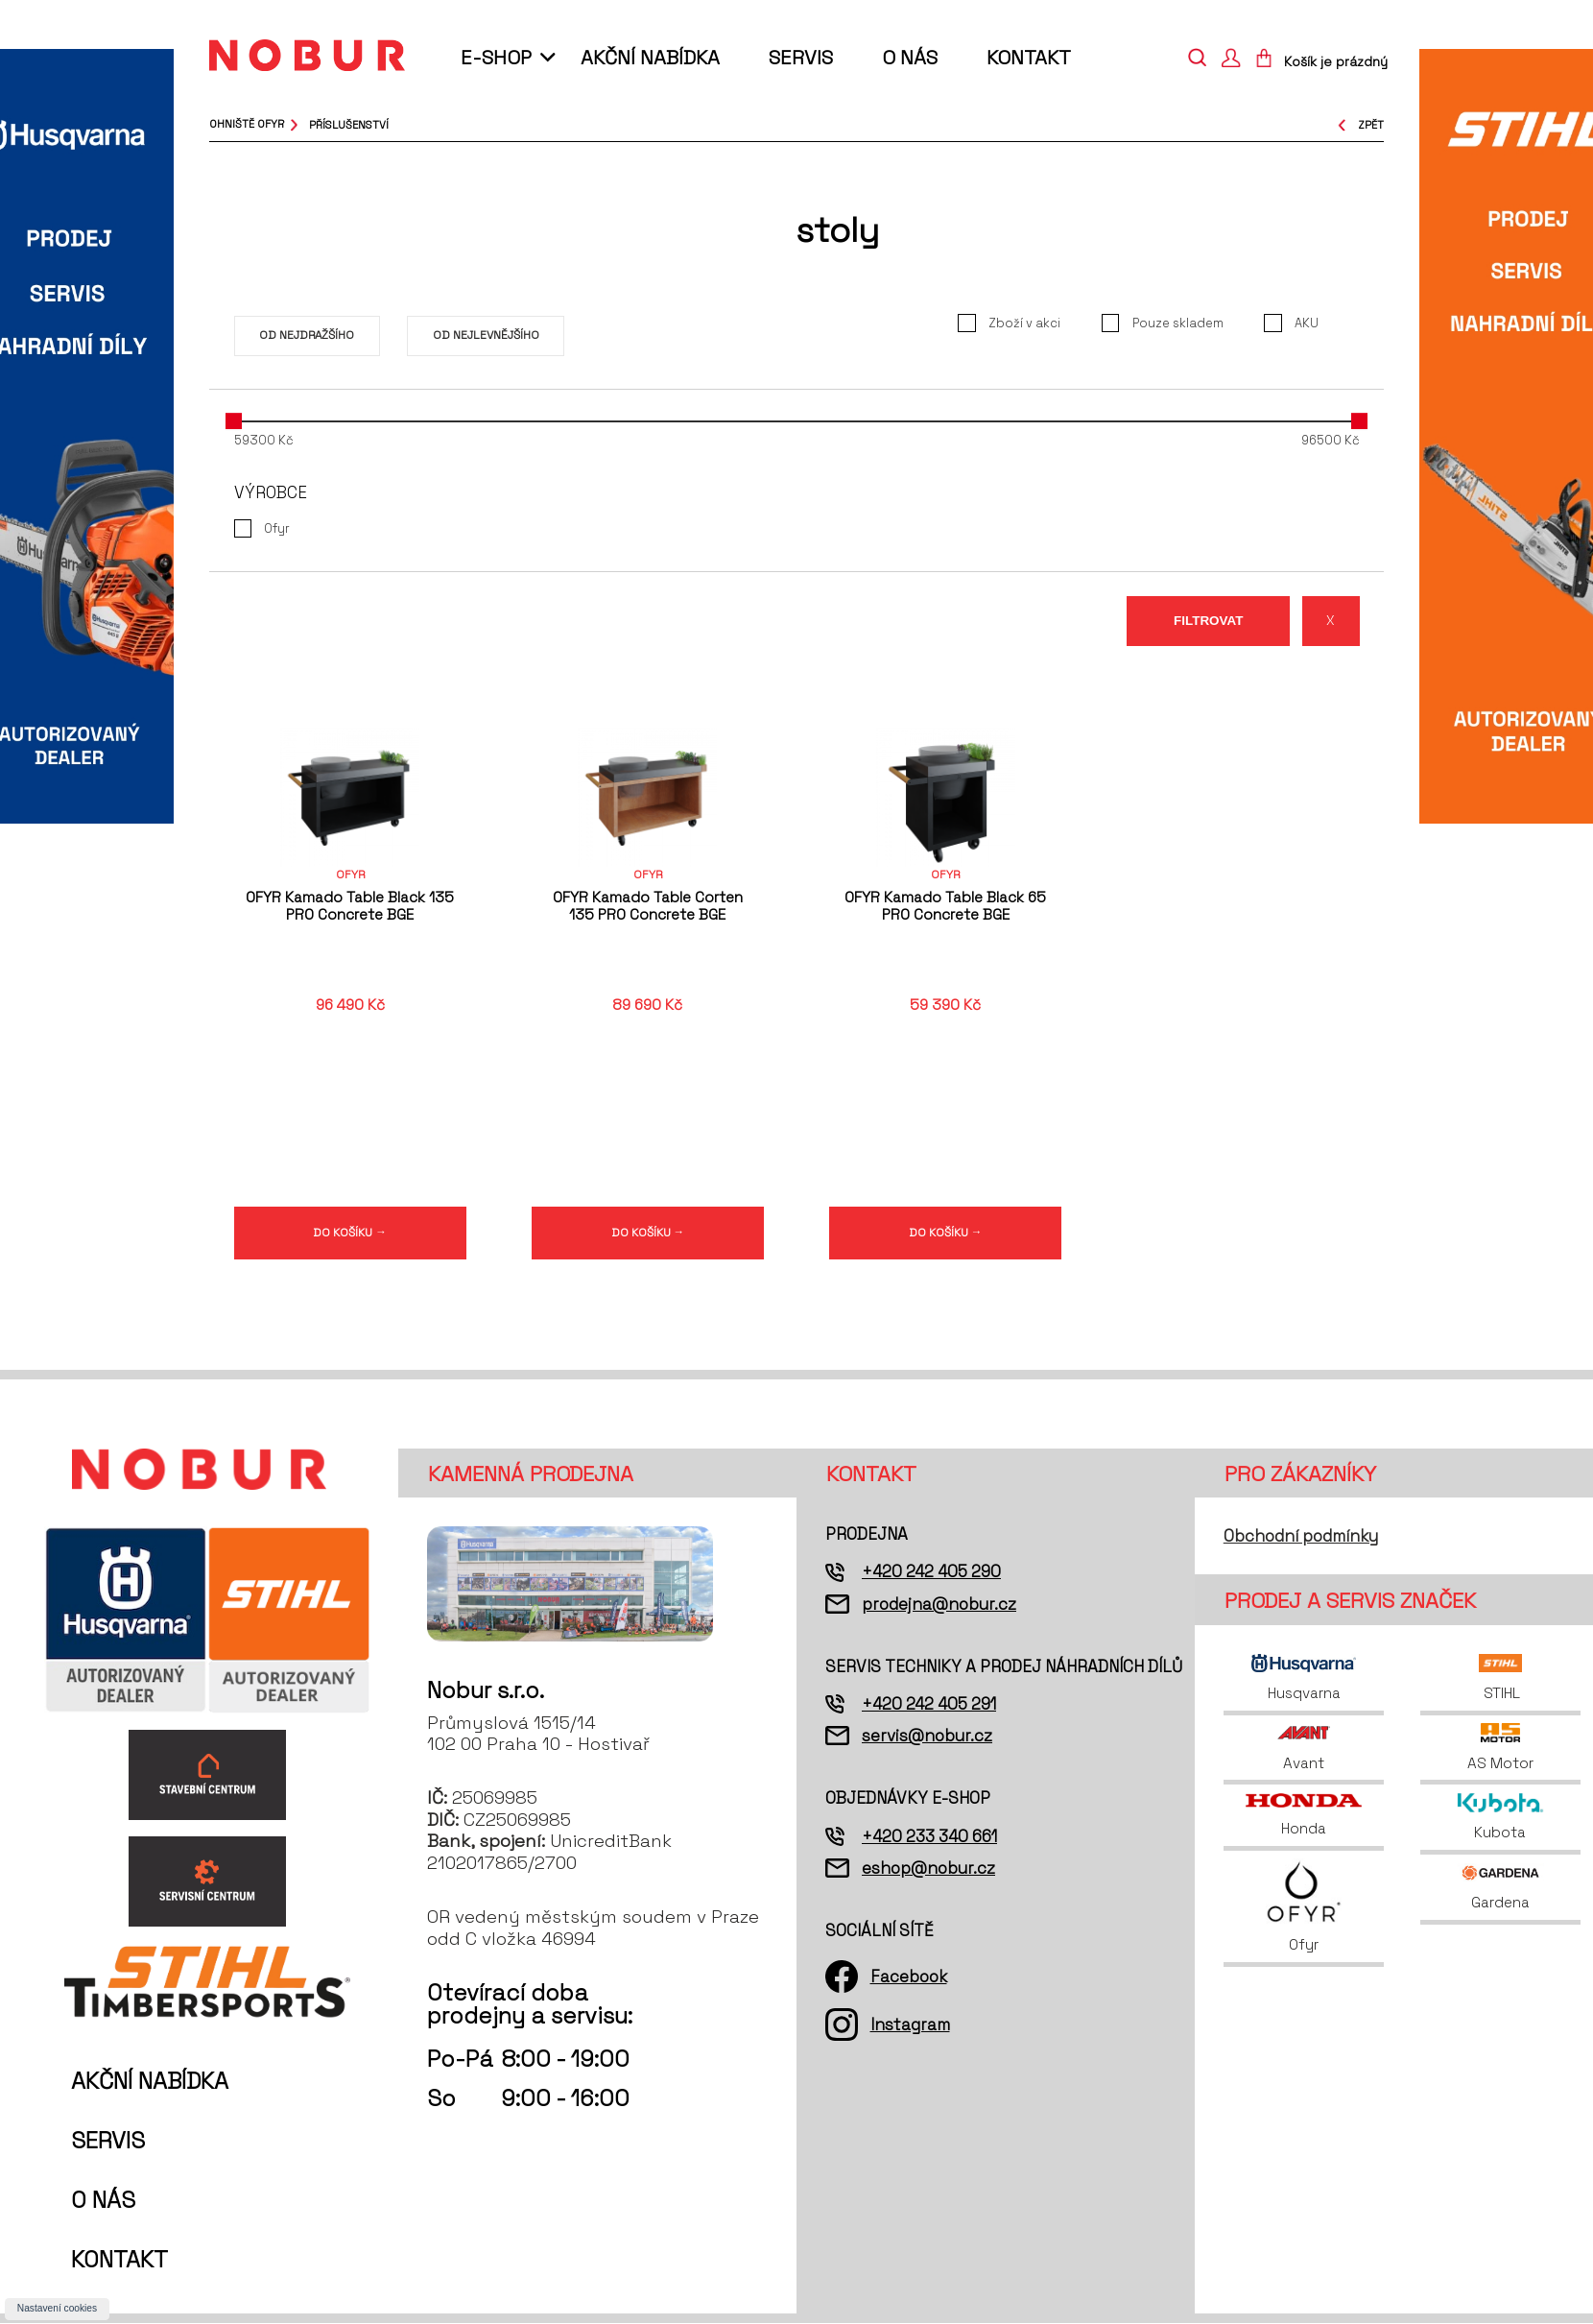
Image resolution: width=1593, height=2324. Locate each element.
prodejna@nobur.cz (939, 1605)
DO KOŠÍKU (350, 1232)
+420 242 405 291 (929, 1704)
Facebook (908, 1977)
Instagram (910, 2025)
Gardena (1501, 1888)
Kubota (1500, 1818)
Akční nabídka (650, 57)
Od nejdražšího (306, 334)
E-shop (496, 57)
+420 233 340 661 (929, 1837)
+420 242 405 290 (931, 1573)
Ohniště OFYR (246, 124)
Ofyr (1304, 1906)
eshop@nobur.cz (928, 1869)
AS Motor (1500, 1748)
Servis (801, 57)
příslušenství (349, 124)
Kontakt (1029, 57)
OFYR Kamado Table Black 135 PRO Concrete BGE (350, 905)
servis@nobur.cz (927, 1736)
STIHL (1500, 1679)
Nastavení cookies (57, 2308)
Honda (1304, 1816)
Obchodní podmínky (1301, 1536)
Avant (1304, 1748)
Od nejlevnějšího (486, 334)
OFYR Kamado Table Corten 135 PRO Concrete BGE (648, 905)
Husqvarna (1303, 1679)
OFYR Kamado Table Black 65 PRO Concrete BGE (945, 905)
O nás (910, 57)
